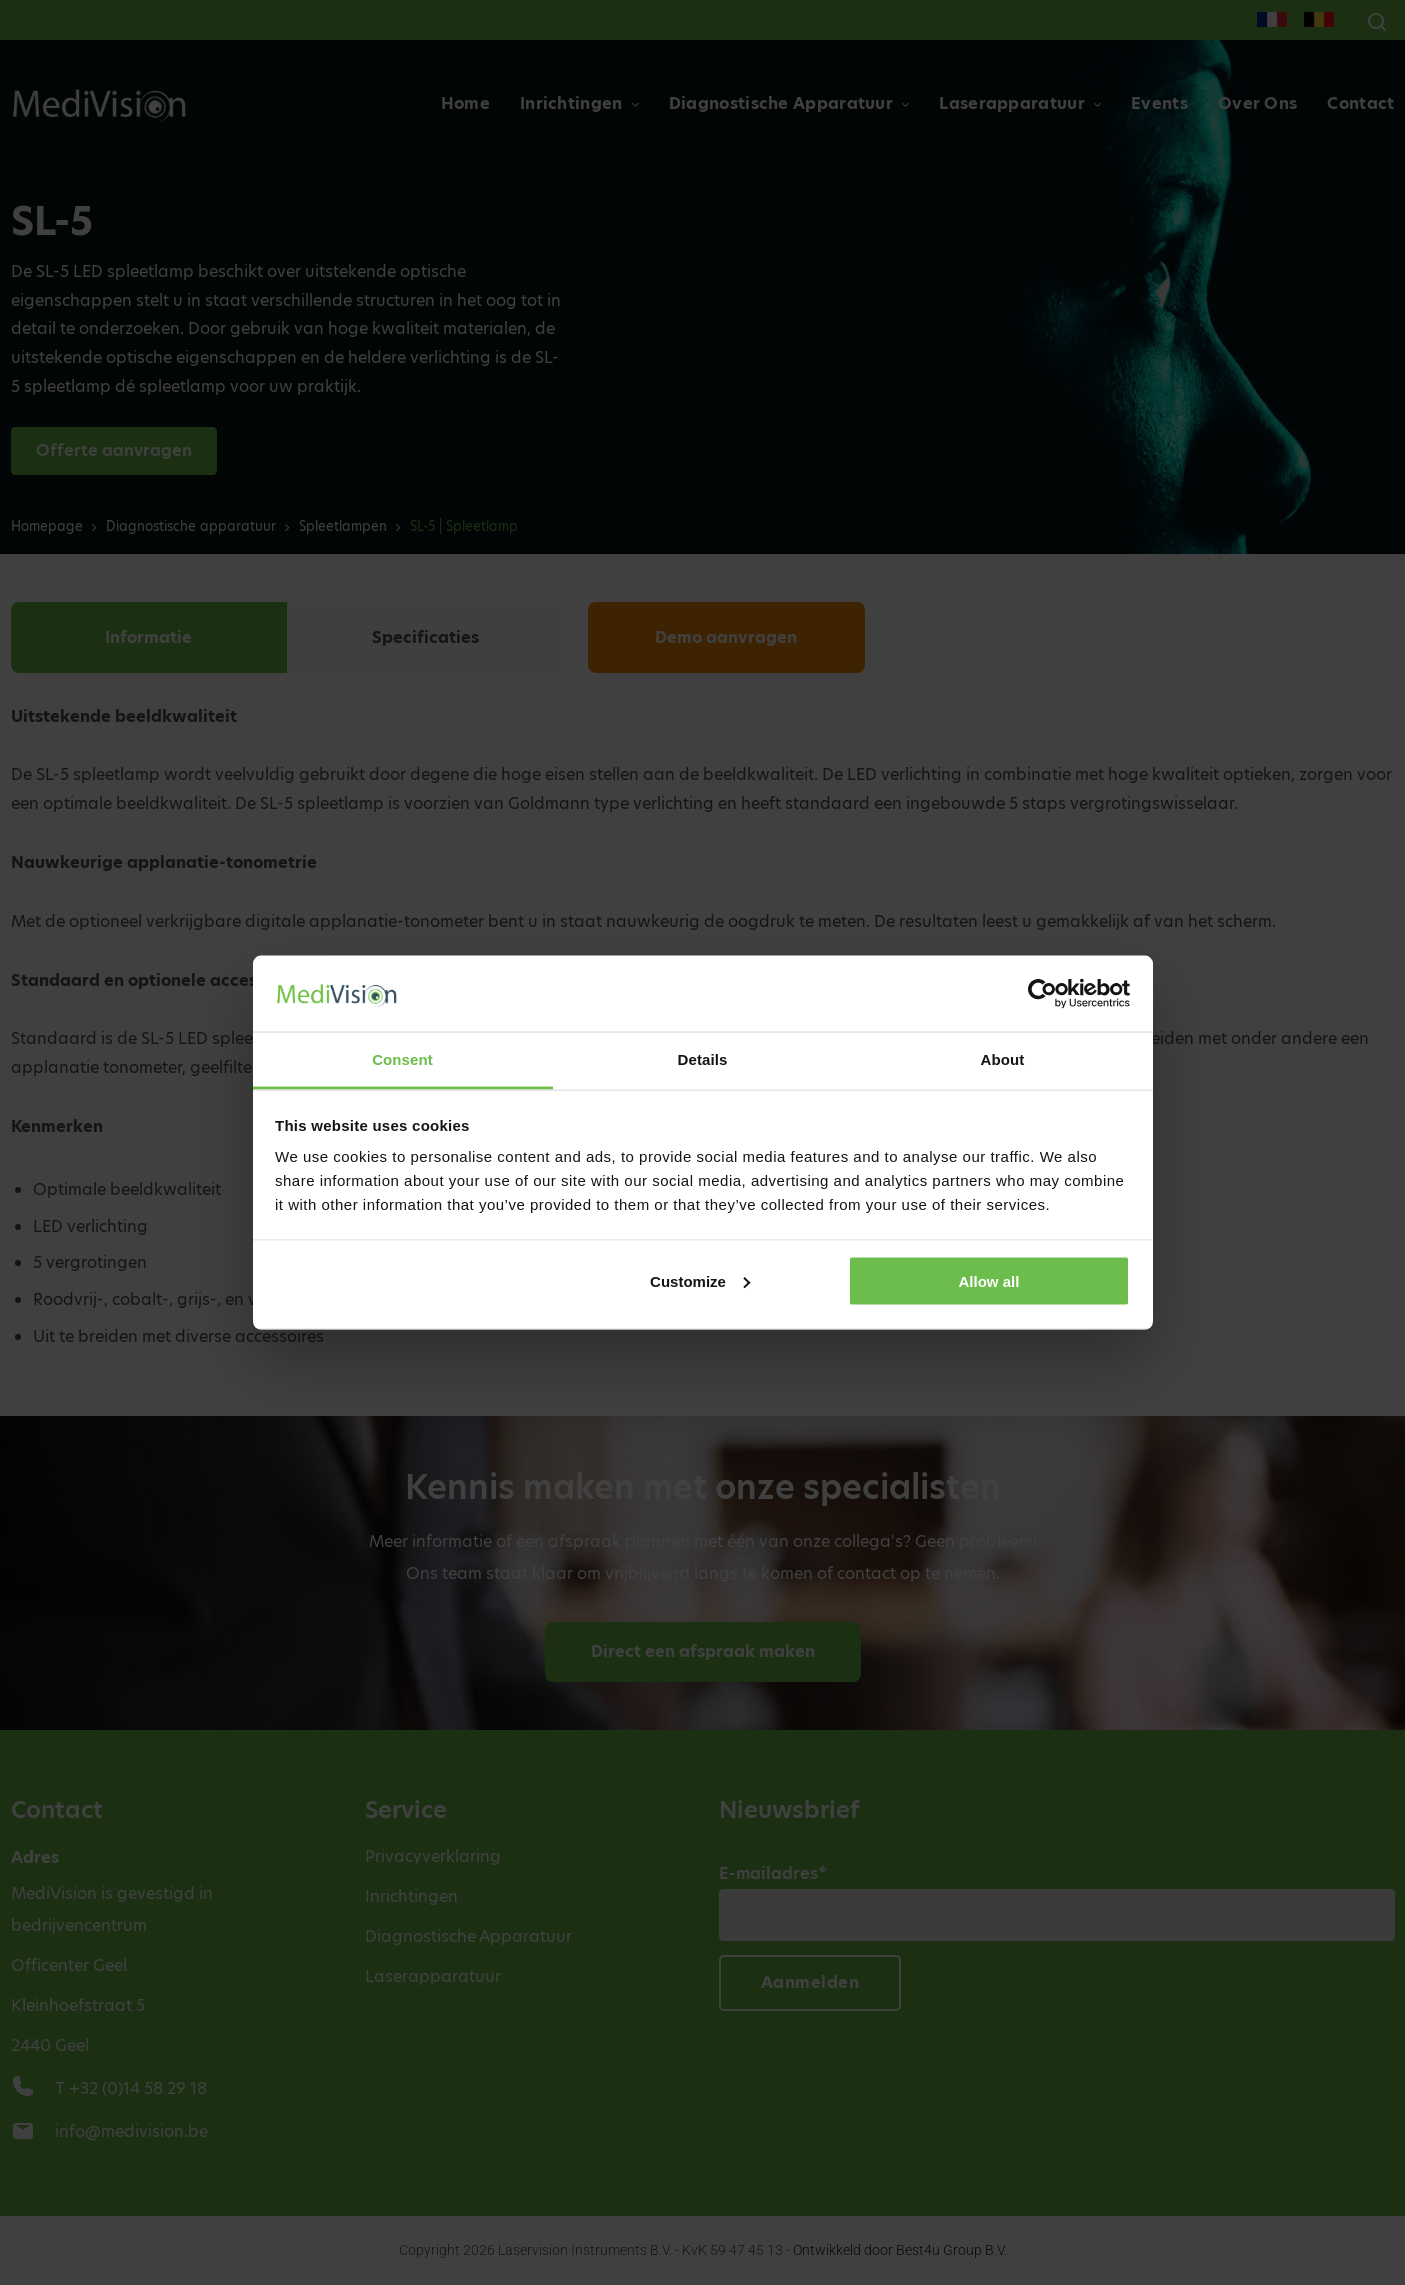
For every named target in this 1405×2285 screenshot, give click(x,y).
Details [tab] (703, 1059)
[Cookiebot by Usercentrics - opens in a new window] (1042, 993)
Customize (700, 1280)
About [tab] (1003, 1059)
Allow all (989, 1280)
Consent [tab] (402, 1059)
